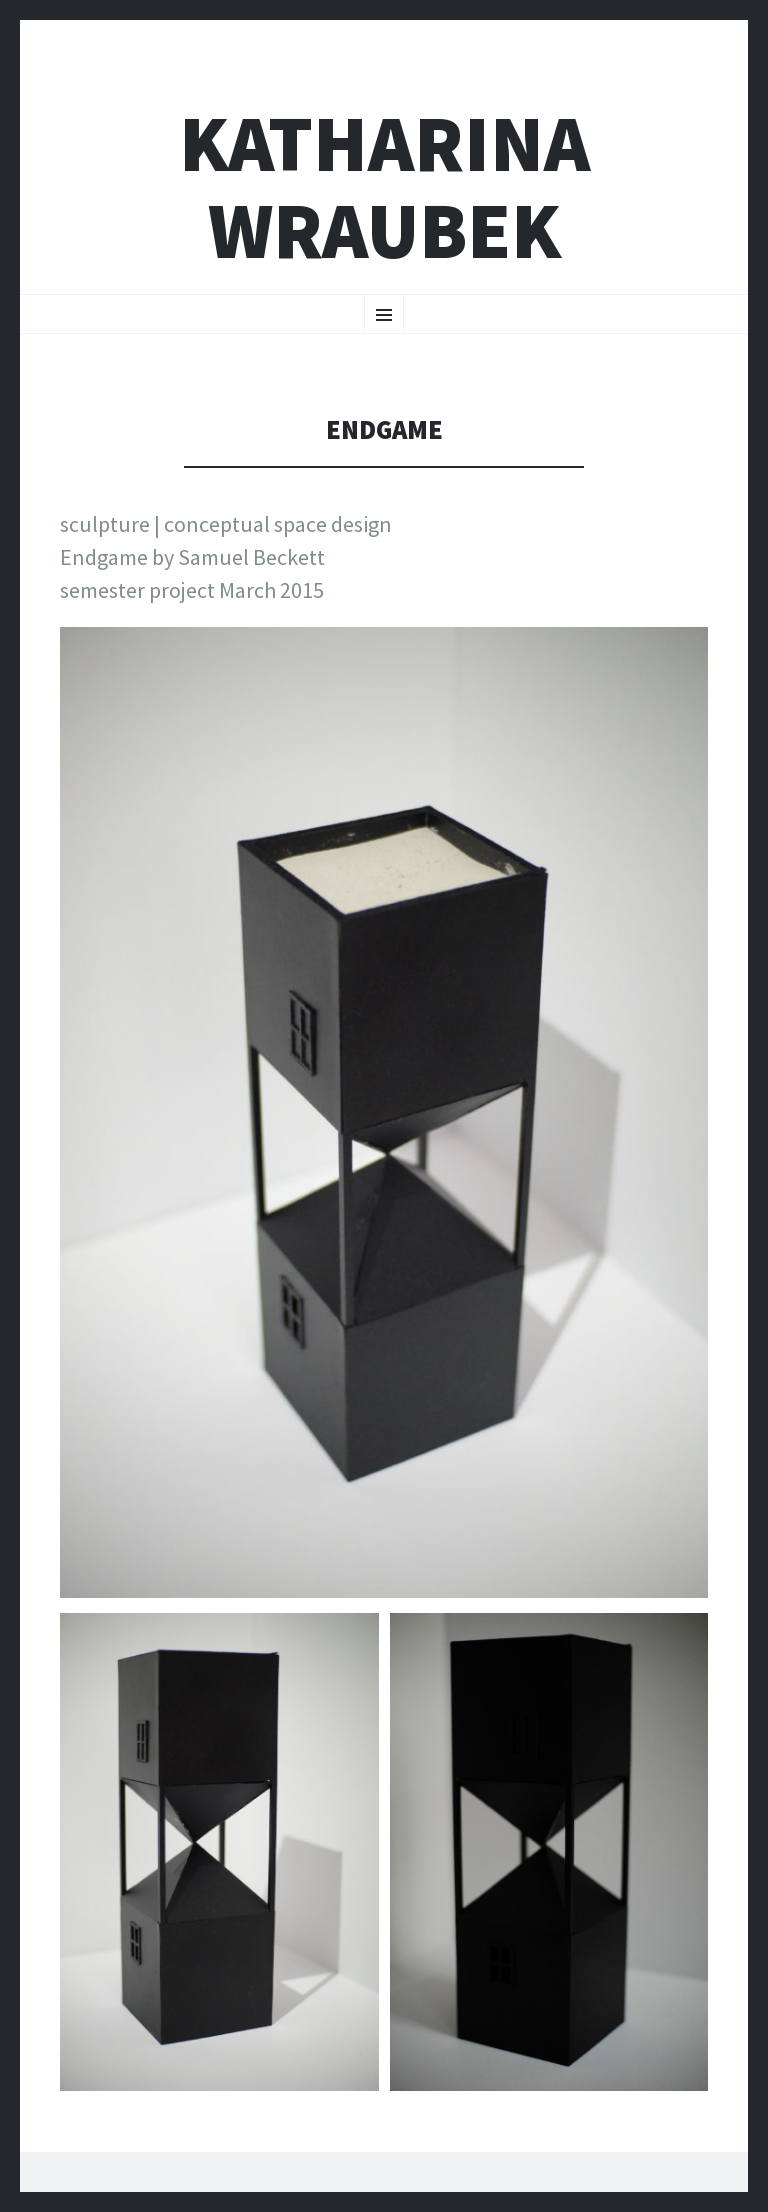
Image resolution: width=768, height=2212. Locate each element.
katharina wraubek (384, 187)
